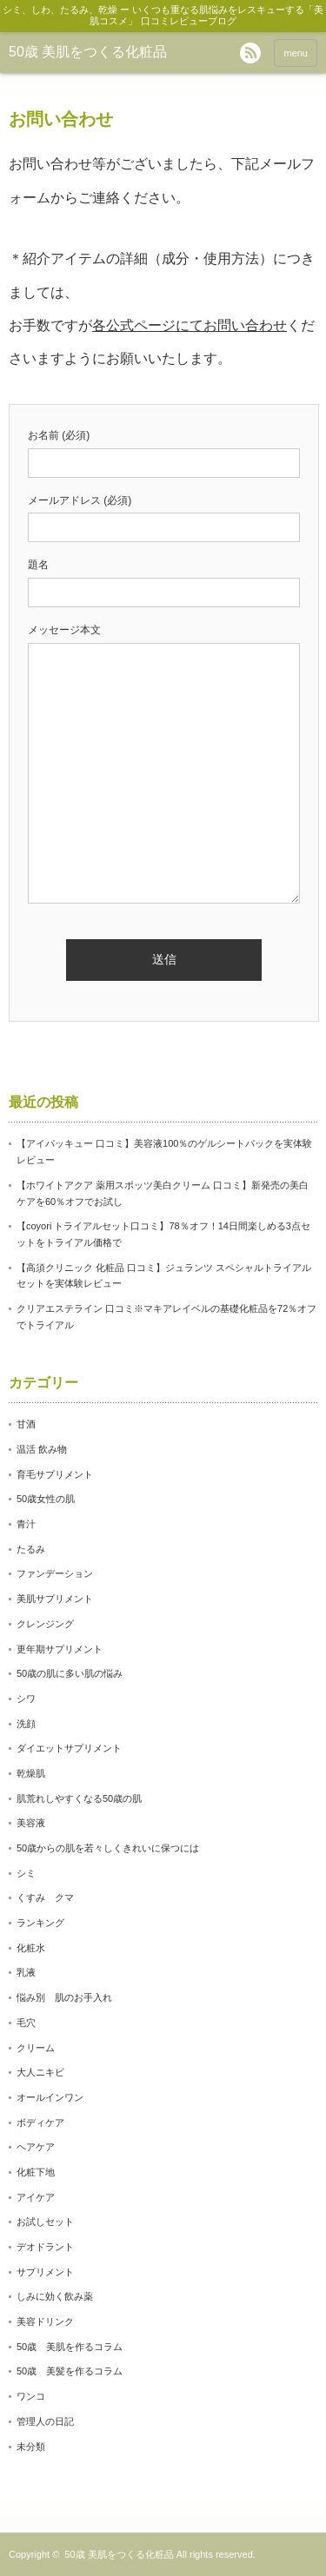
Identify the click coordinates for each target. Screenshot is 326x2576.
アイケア (36, 2197)
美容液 (31, 1823)
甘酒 (26, 1424)
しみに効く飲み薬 (55, 2296)
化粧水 (31, 1948)
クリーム (36, 2048)
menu (295, 53)
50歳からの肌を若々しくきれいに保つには (108, 1848)
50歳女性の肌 (46, 1498)
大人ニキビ (40, 2072)
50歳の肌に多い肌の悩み (70, 1673)
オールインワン (50, 2097)
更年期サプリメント (60, 1649)
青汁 (26, 1524)
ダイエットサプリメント (69, 1748)
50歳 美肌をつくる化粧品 (88, 51)
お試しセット (45, 2221)
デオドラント (45, 2247)
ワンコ (31, 2396)
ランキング (40, 1922)
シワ (26, 1698)
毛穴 (26, 2022)
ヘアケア (36, 2147)
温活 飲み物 (42, 1449)
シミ (26, 1873)
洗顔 (26, 1723)
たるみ (31, 1549)
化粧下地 (36, 2172)
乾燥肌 (31, 1773)
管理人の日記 (45, 2421)
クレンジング (45, 1624)
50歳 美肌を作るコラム (70, 2346)
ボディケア (40, 2122)
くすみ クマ (45, 1897)
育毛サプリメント (55, 1474)
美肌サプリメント (55, 1598)
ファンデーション (55, 1573)
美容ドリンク (45, 2321)
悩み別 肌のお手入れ (64, 1997)
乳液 (26, 1972)
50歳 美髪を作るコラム (70, 2371)
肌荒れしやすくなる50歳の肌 (79, 1798)
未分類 (31, 2446)
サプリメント (45, 2272)
